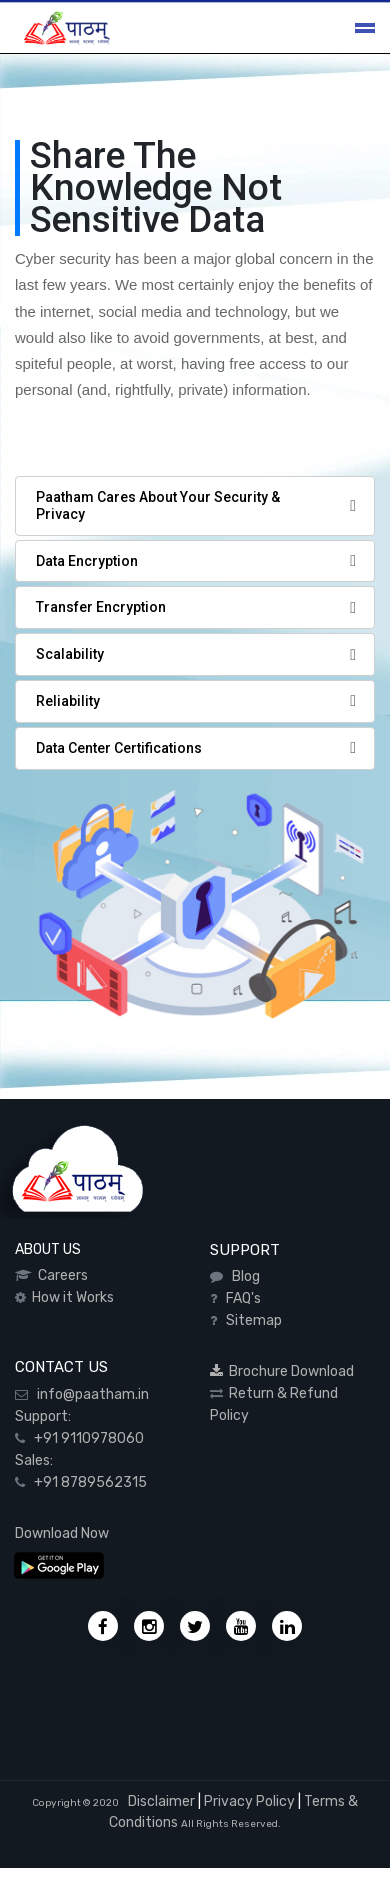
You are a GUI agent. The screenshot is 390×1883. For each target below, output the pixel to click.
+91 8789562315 (86, 1482)
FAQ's (240, 1298)
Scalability (70, 654)
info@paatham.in (88, 1394)
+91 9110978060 (84, 1438)
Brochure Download (282, 1371)
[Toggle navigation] (365, 28)
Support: (43, 1416)
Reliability (68, 701)
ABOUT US (48, 1249)
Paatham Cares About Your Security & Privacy (158, 505)
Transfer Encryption (101, 607)
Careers (60, 1275)
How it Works (70, 1297)
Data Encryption (87, 561)
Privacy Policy (249, 1801)
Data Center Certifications (119, 748)
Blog (243, 1276)
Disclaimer (160, 1801)
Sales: (34, 1460)
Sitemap (251, 1320)
